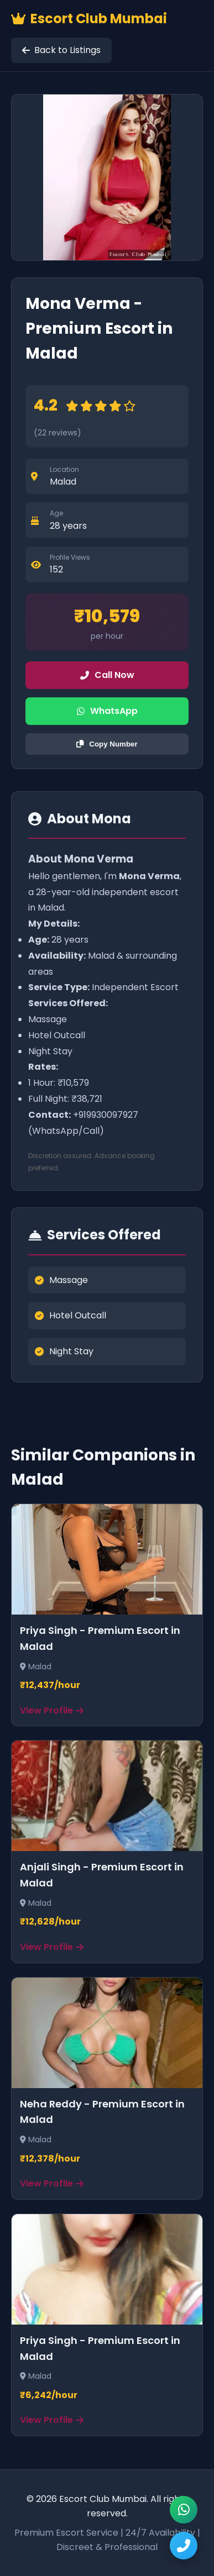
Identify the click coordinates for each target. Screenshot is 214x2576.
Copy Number (106, 744)
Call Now (107, 675)
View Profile (51, 1710)
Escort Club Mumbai (89, 18)
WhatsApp (107, 711)
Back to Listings (61, 50)
